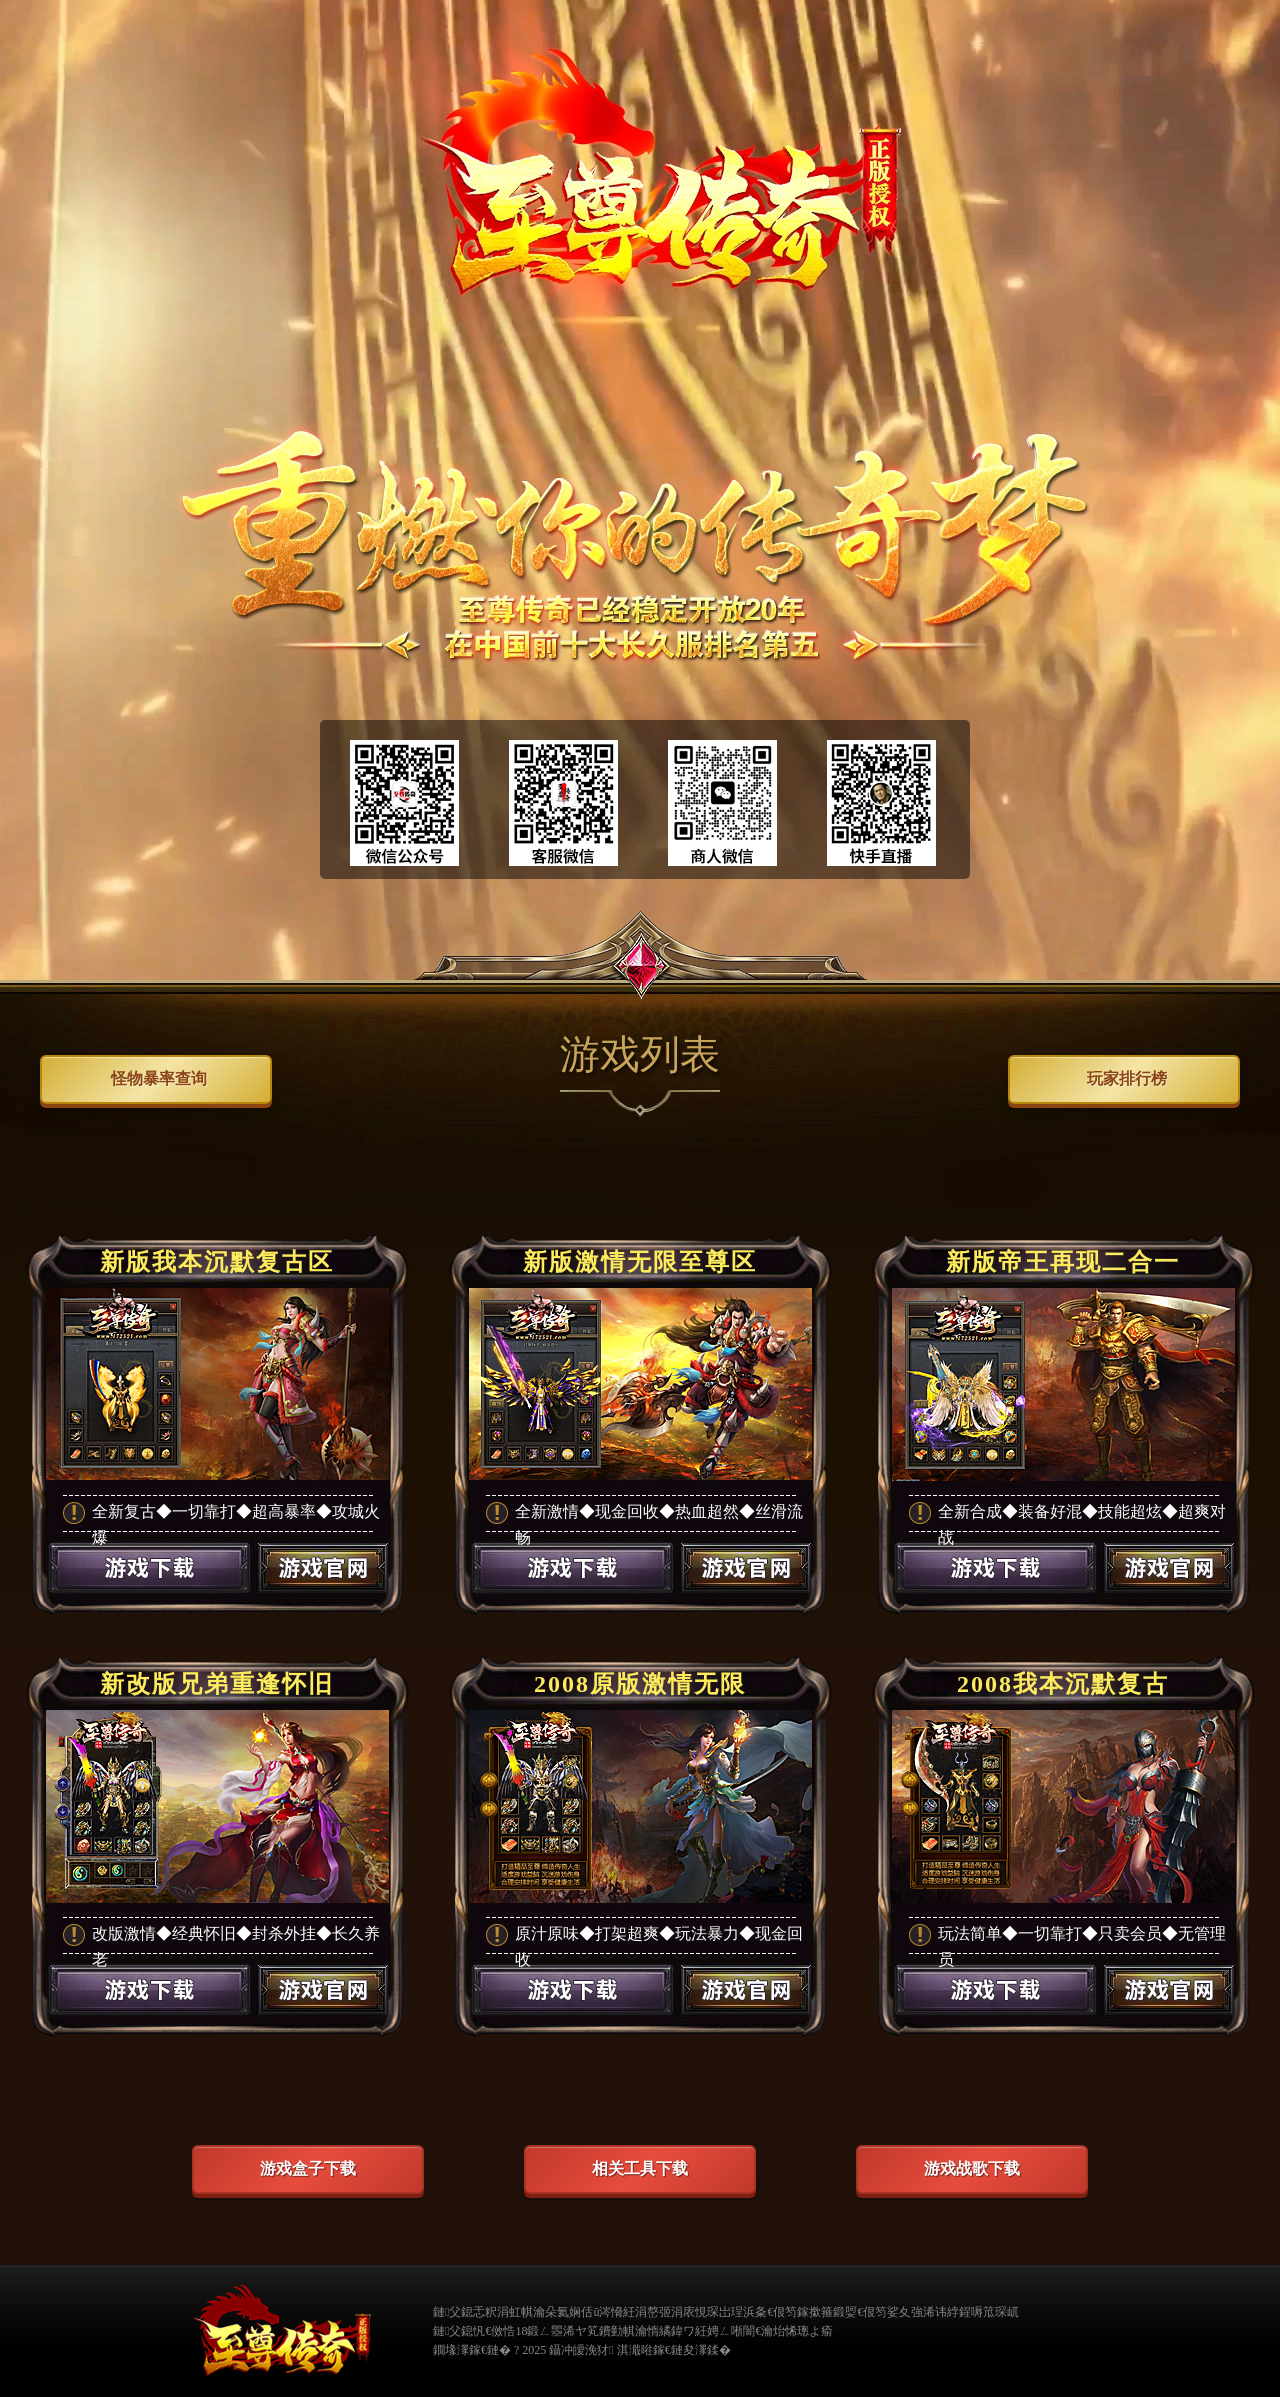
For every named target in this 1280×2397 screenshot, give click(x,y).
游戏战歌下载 (972, 2168)
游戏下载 (149, 1594)
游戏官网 (324, 1594)
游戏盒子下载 (308, 2168)
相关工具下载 (640, 2168)
